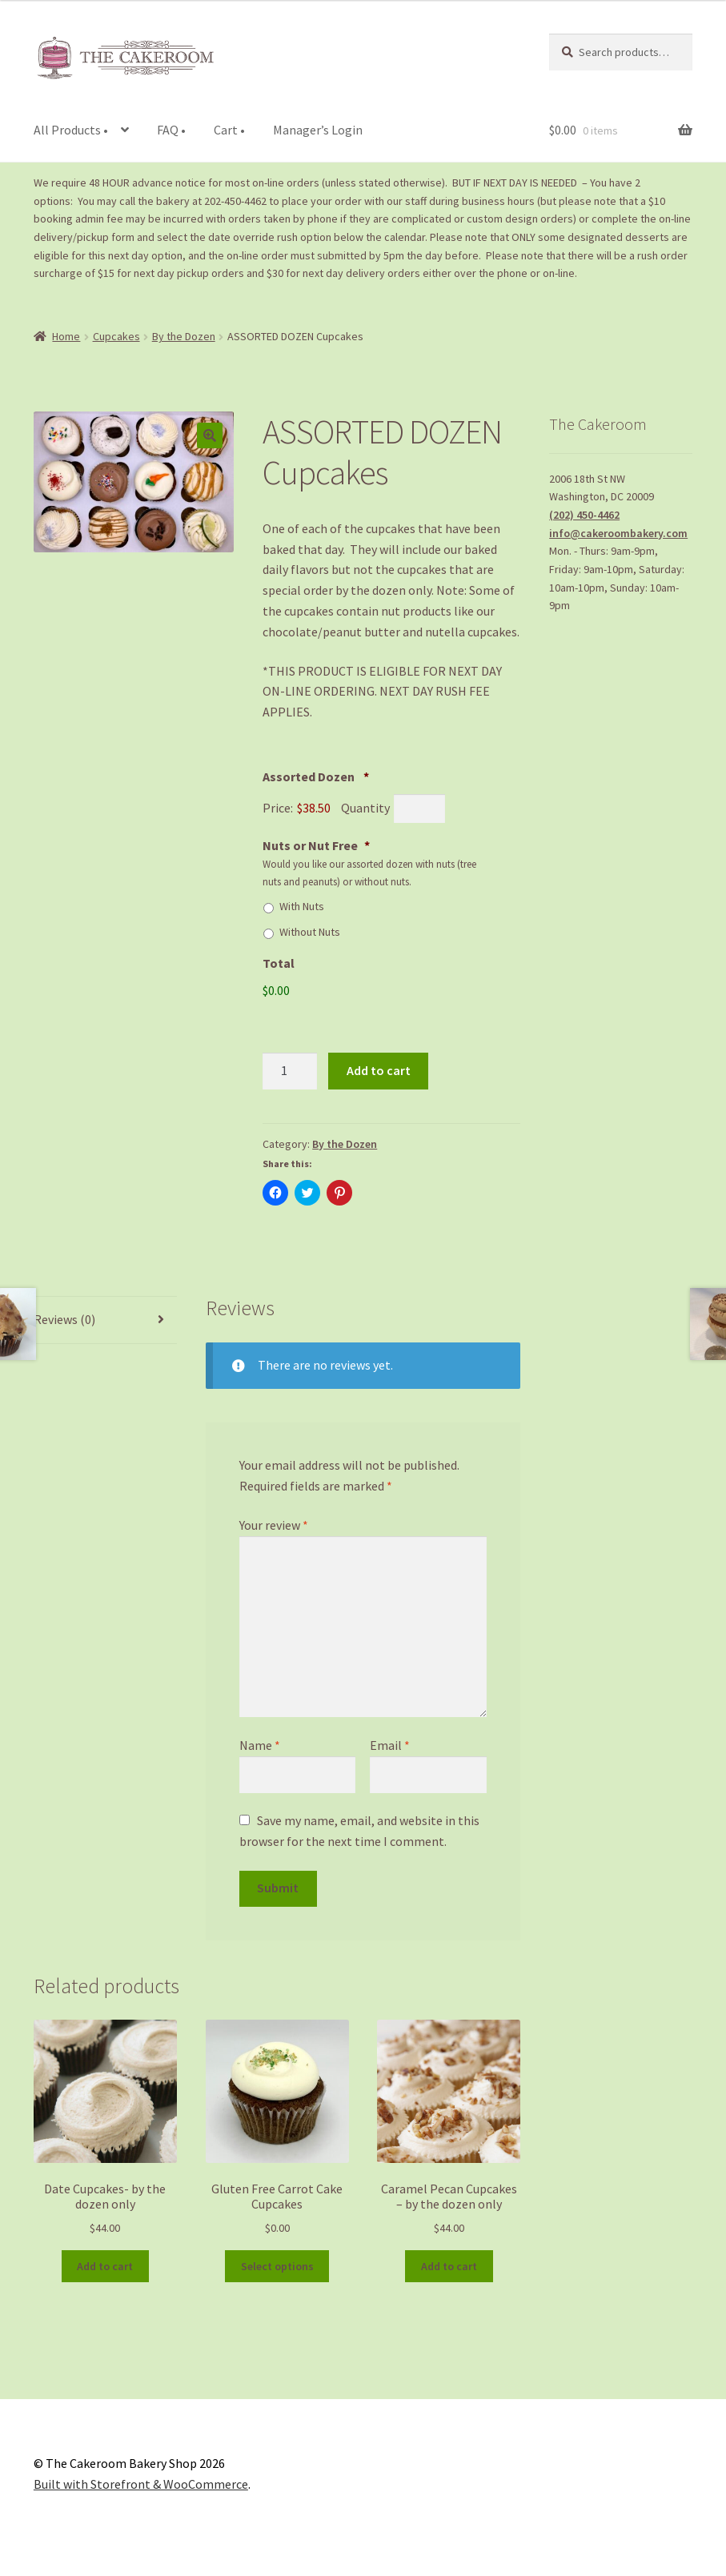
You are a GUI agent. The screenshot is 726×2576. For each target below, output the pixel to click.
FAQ (171, 130)
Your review (273, 1525)
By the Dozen (183, 336)
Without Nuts (309, 932)
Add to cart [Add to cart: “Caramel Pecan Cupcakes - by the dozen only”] (449, 2266)
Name (259, 1745)
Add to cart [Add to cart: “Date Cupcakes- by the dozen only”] (105, 2266)
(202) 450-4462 (584, 515)
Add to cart (379, 1070)
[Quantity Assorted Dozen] (419, 808)
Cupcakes (116, 336)
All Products (71, 130)
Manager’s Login (318, 130)
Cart (229, 130)
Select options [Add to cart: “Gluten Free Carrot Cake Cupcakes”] (277, 2266)
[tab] (105, 1320)
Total (279, 963)
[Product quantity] (290, 1071)
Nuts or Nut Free (316, 845)
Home (66, 336)
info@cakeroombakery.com (618, 533)
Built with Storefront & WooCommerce (141, 2484)
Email (390, 1745)
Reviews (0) (64, 1319)
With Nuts (301, 906)
